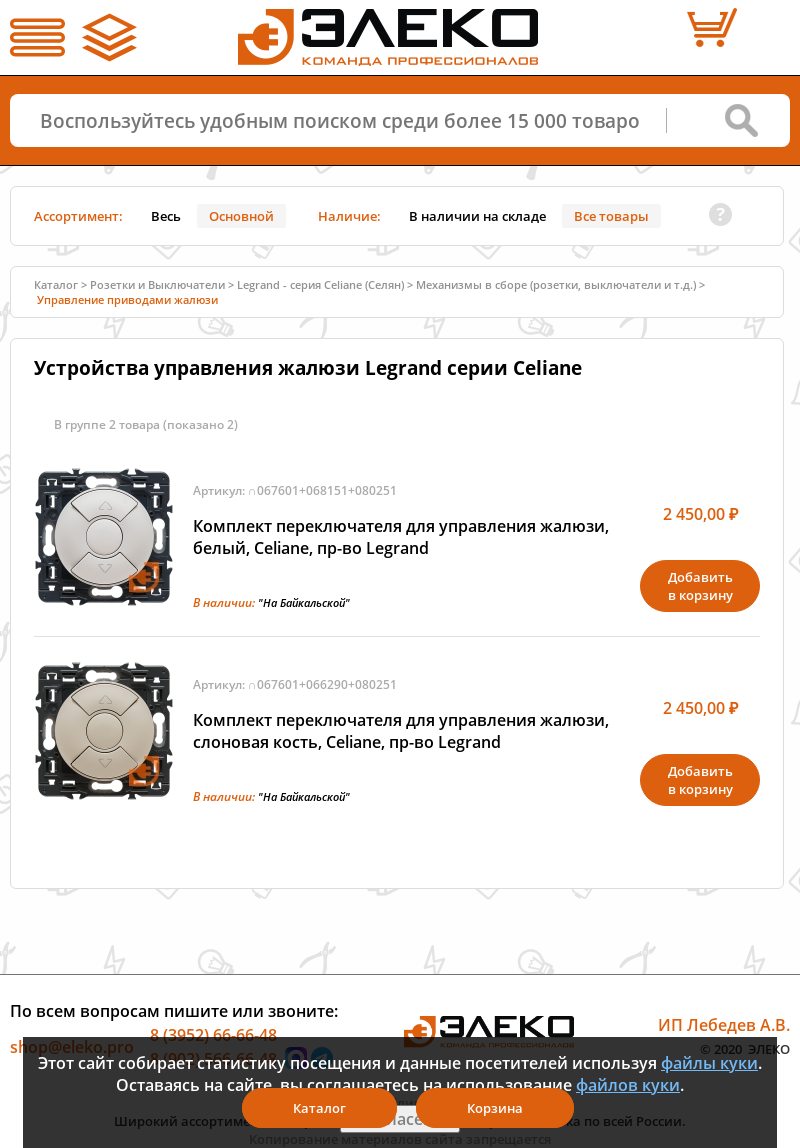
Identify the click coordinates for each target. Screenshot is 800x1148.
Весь (166, 216)
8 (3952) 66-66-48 (213, 1035)
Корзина (495, 1108)
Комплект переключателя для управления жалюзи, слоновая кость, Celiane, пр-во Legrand (401, 731)
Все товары (611, 216)
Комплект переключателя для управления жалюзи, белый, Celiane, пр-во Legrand (401, 537)
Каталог (56, 284)
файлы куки (709, 1063)
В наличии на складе (477, 216)
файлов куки (628, 1085)
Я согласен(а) (400, 1119)
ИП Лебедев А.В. (724, 1025)
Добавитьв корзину (700, 586)
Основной (241, 216)
